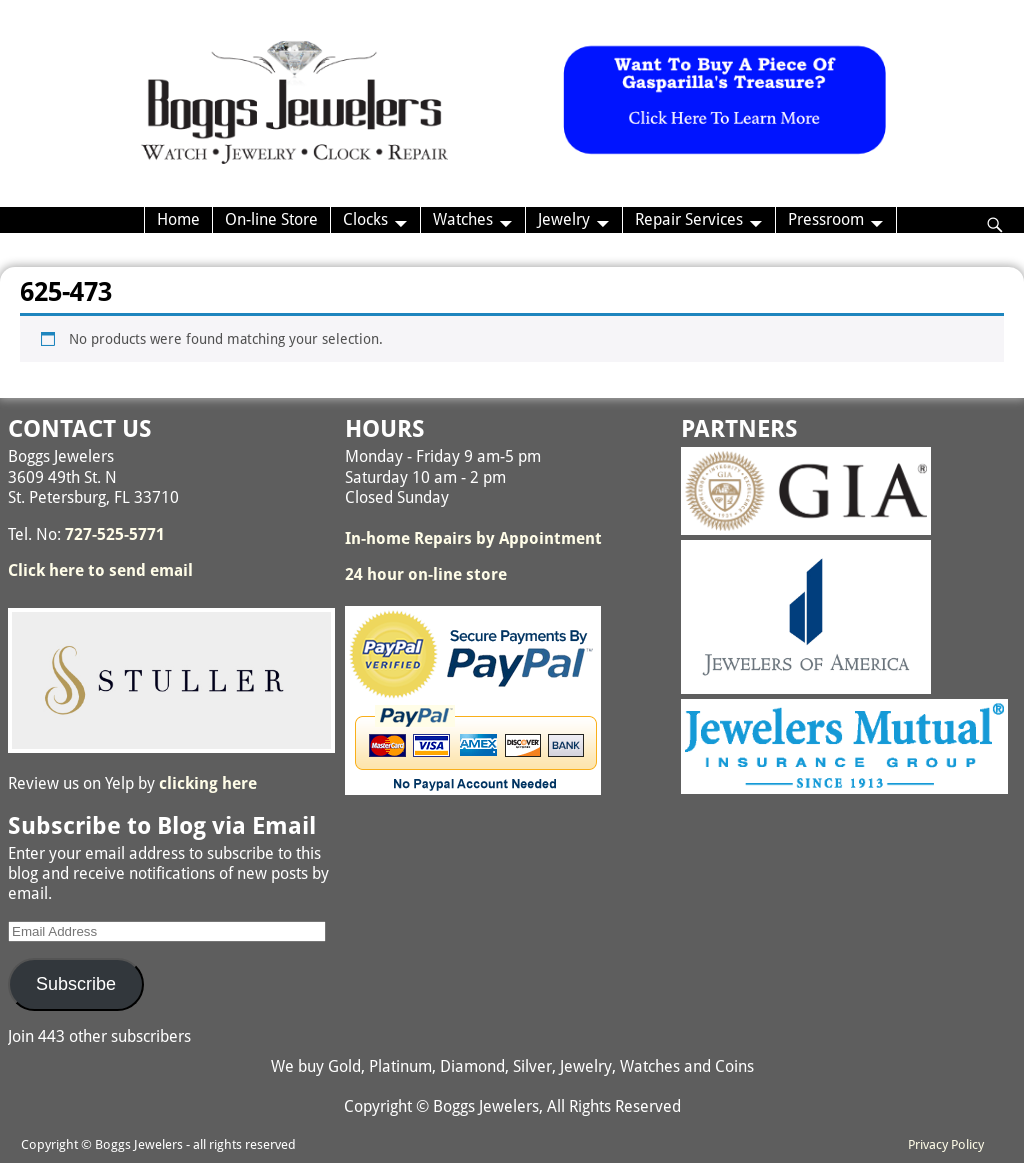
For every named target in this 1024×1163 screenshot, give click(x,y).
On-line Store (271, 219)
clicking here (208, 783)
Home (178, 219)
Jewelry (564, 219)
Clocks (365, 219)
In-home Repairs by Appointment (473, 538)
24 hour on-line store (426, 574)
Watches (463, 219)
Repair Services (689, 219)
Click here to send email (100, 570)
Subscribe (76, 984)
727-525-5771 (115, 534)
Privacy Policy (946, 1144)
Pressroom (826, 219)
